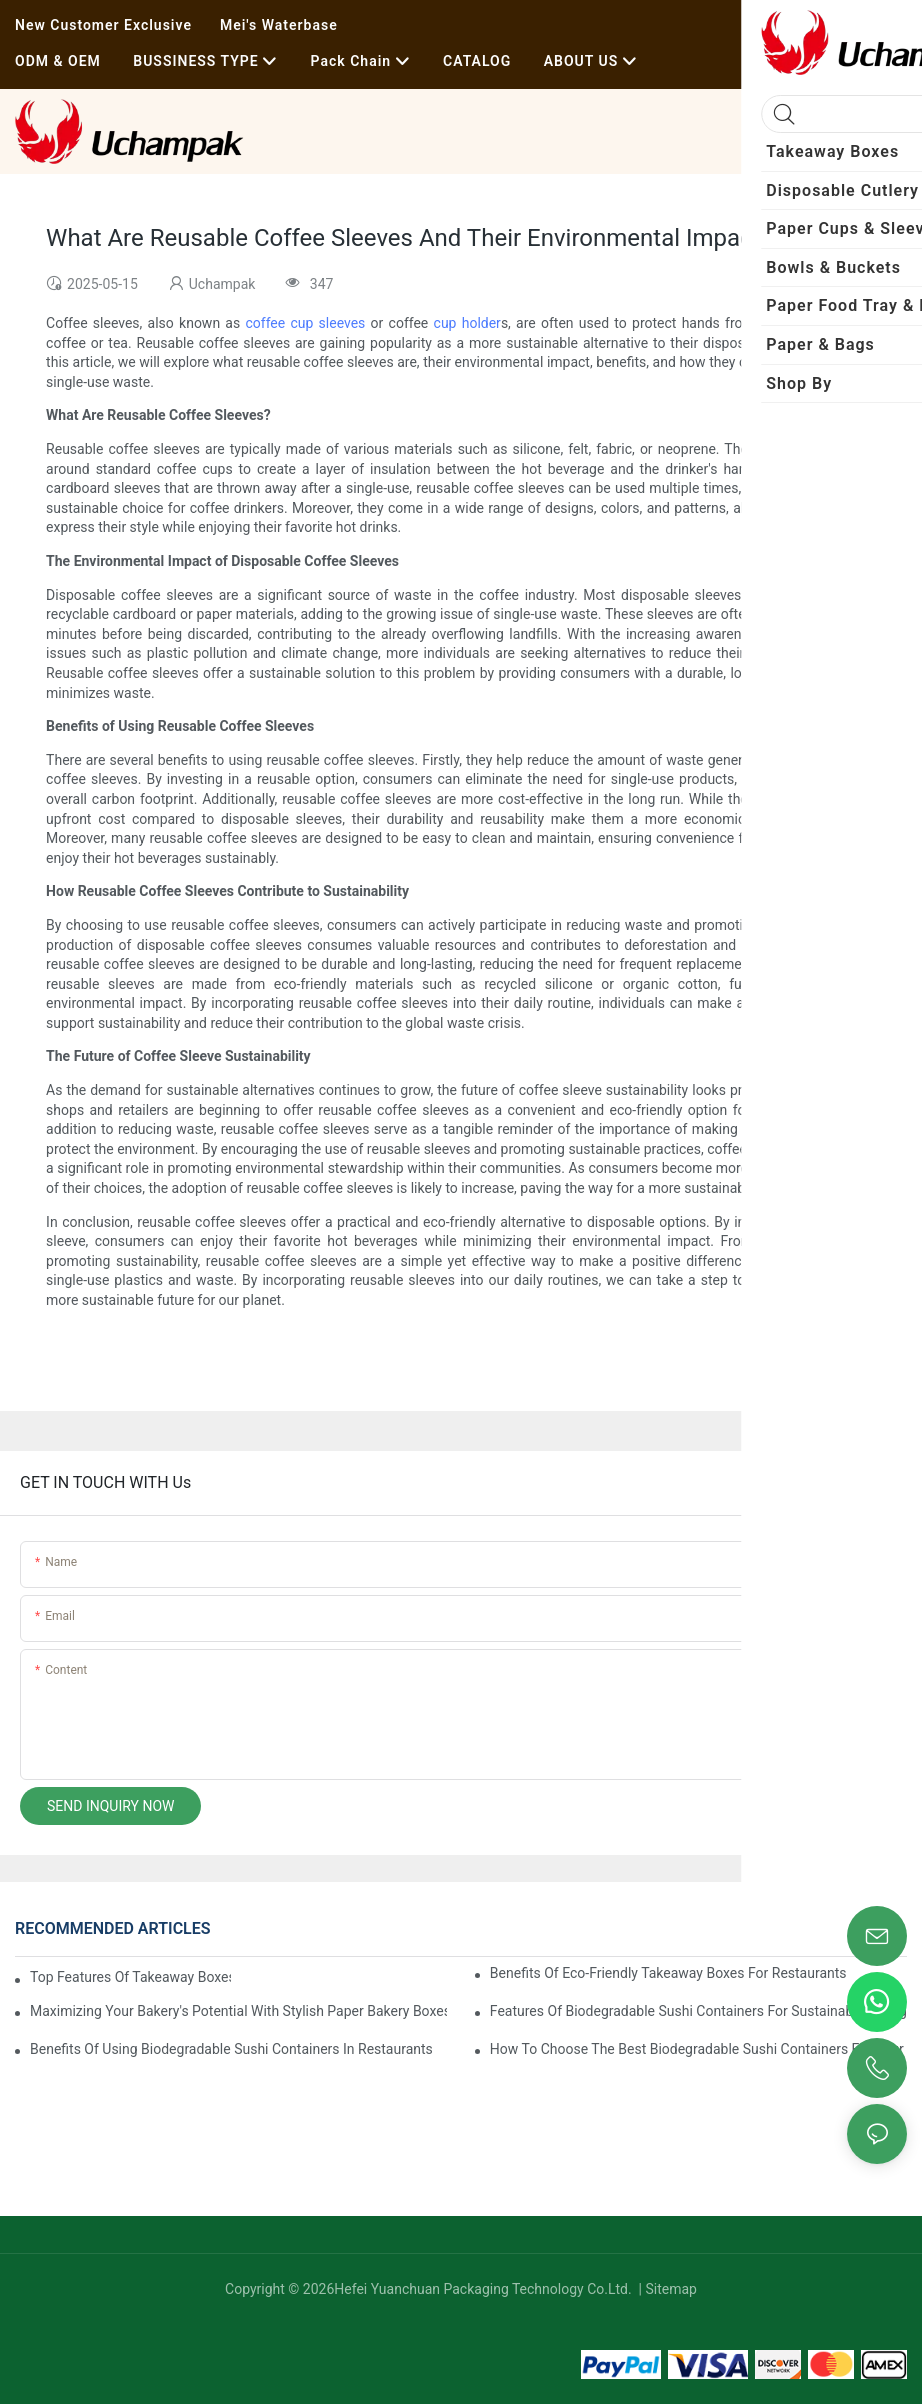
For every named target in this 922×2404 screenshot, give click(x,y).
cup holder (467, 323)
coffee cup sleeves (305, 323)
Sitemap (669, 2289)
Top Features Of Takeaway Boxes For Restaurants (130, 1977)
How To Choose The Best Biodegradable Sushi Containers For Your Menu (698, 2049)
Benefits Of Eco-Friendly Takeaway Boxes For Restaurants (668, 1973)
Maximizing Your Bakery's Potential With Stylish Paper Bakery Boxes (238, 2011)
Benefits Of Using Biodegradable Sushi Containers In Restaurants (231, 2049)
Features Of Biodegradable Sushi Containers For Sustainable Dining (698, 2011)
